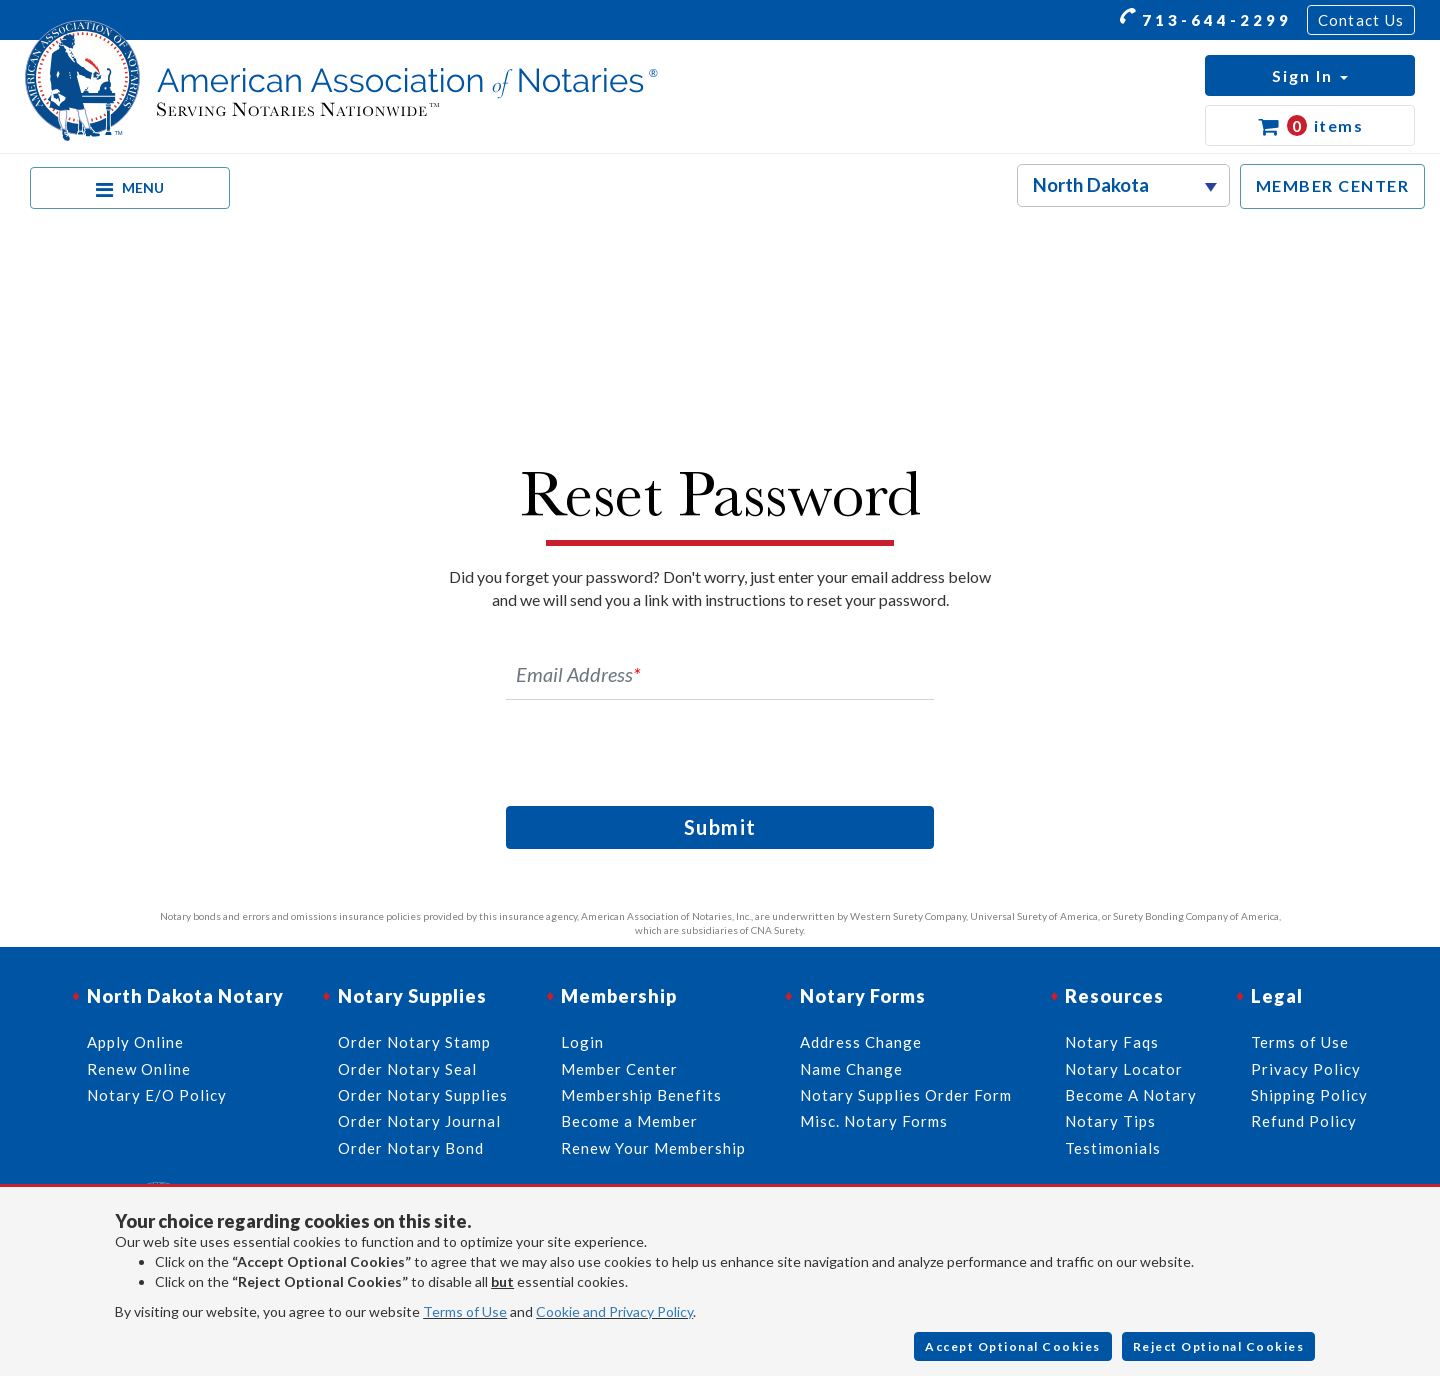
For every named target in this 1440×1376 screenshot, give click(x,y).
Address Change (861, 1042)
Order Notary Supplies (423, 1095)
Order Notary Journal (419, 1121)
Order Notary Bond (411, 1148)
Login (582, 1042)
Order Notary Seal (407, 1069)
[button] (1310, 75)
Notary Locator (1124, 1069)
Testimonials (1113, 1148)
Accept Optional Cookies (1013, 1346)
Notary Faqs (1112, 1042)
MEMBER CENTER (1333, 185)
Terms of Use (465, 1311)
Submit (720, 827)
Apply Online (135, 1042)
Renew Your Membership (653, 1148)
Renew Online (139, 1069)
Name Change (851, 1069)
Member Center (619, 1069)
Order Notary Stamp (414, 1042)
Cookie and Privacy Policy (614, 1311)
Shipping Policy (1309, 1095)
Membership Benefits (641, 1095)
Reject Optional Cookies (1219, 1346)
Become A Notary (1131, 1095)
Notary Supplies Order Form (906, 1095)
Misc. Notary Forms (874, 1121)
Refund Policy (1304, 1121)
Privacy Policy (1306, 1069)
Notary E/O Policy (157, 1095)
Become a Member (629, 1121)
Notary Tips (1110, 1121)
